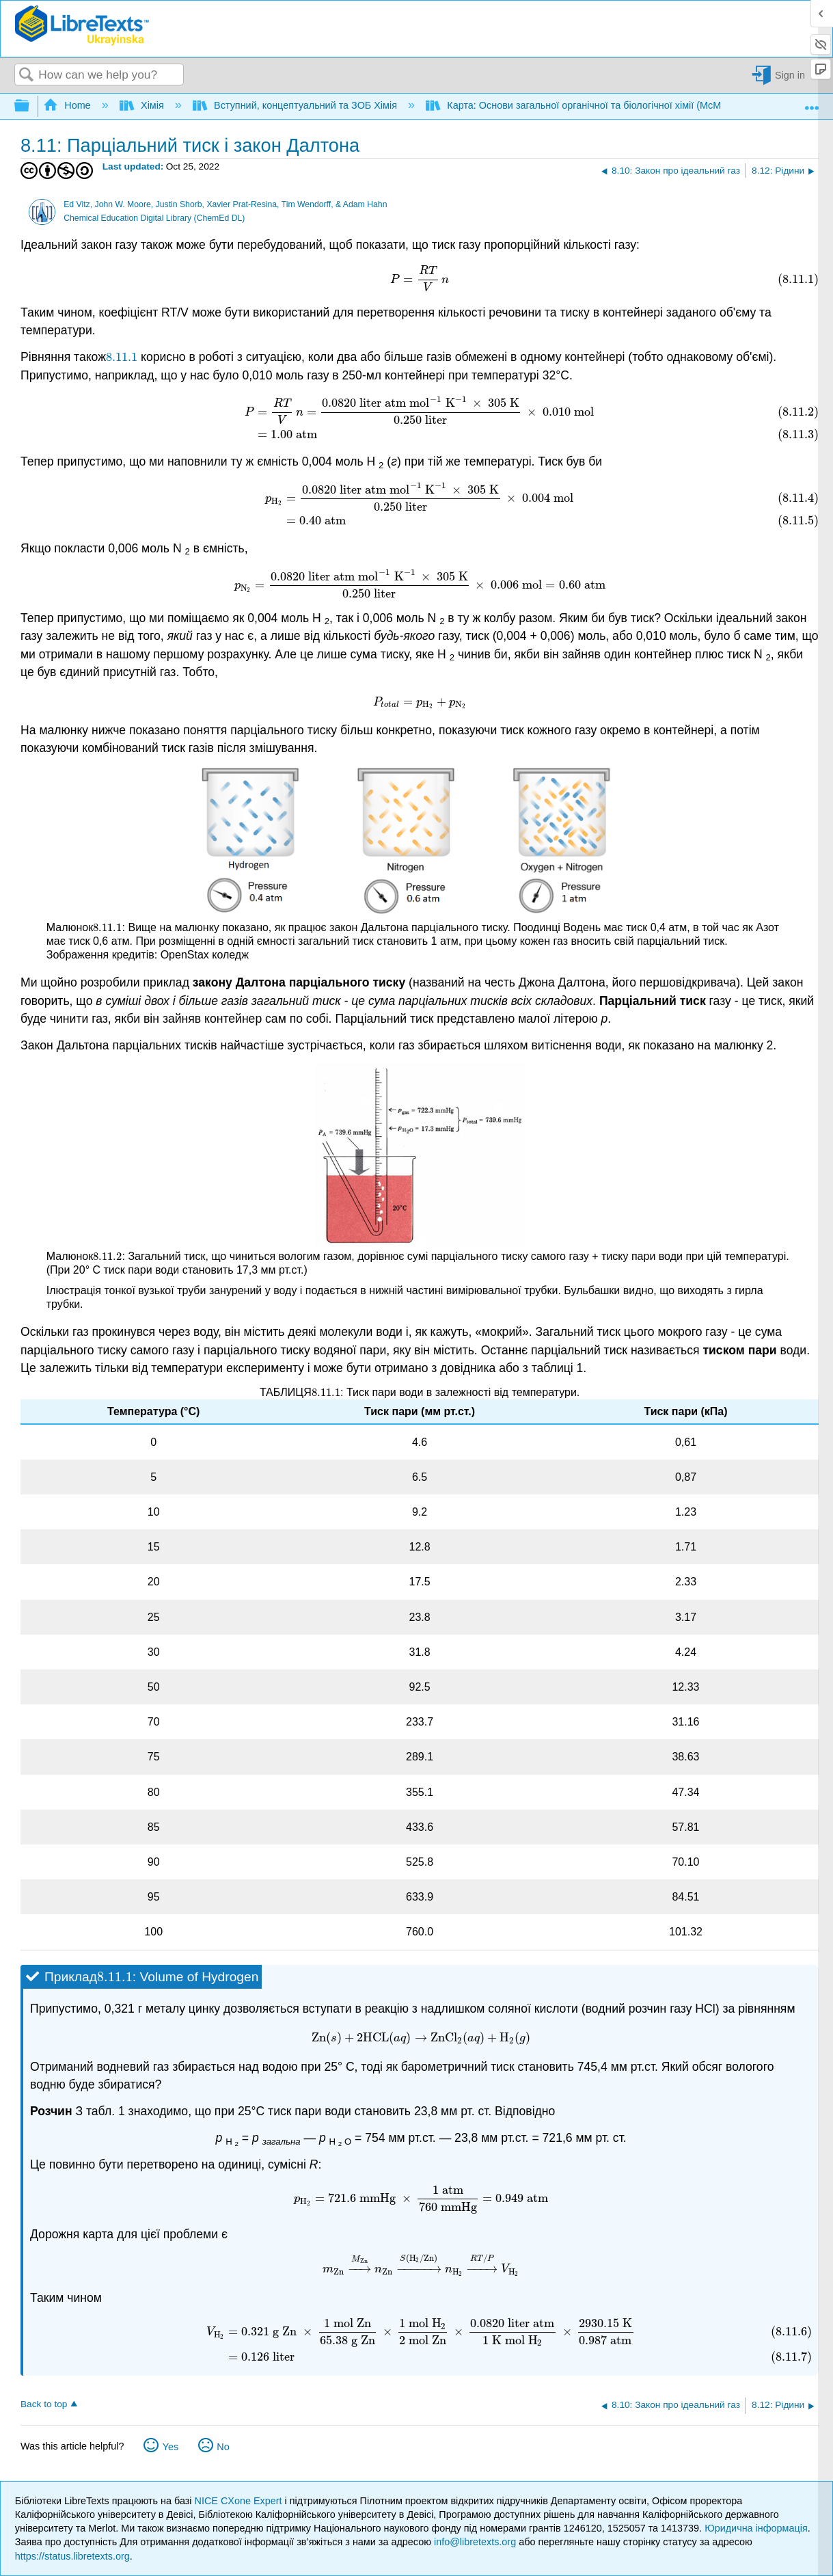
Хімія (143, 105)
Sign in (790, 75)
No (223, 2446)
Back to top (44, 2404)
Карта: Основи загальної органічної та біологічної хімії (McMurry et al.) (597, 105)
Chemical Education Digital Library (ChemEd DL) (154, 218)
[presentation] (420, 279)
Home (68, 105)
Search (26, 75)
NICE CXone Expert (240, 2500)
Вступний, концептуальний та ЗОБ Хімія (296, 105)
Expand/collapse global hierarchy (30, 106)
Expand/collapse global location (811, 102)
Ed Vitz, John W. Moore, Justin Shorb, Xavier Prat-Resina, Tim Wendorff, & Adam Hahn (225, 204)
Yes (170, 2446)
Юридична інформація (756, 2528)
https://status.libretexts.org (72, 2556)
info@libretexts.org (475, 2541)
